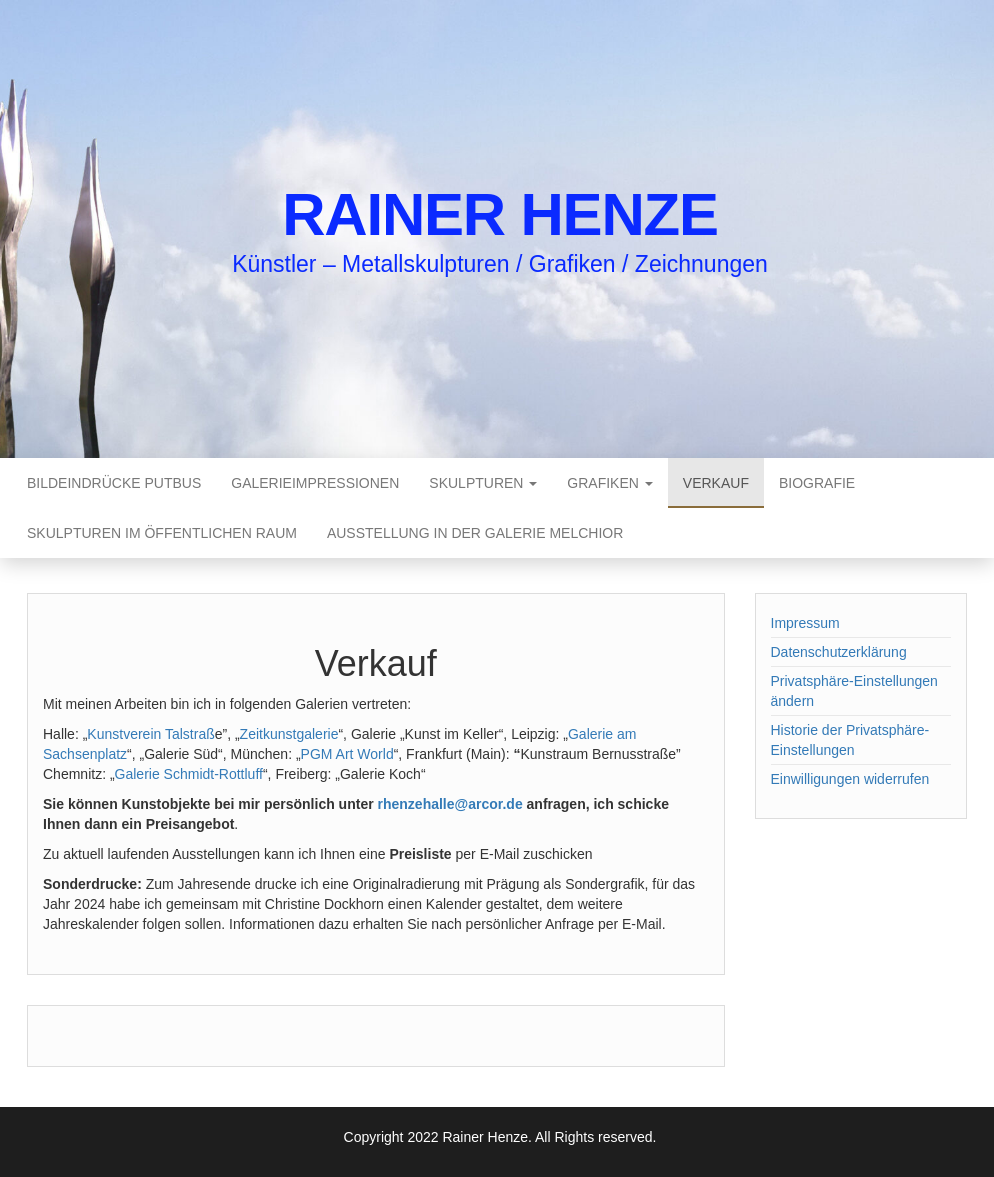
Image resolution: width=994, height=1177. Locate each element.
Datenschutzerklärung (839, 652)
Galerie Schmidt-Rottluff (189, 774)
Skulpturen (483, 483)
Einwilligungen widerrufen (850, 779)
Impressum (805, 623)
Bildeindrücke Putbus (114, 483)
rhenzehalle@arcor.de (450, 804)
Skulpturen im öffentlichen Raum (162, 533)
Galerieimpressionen (315, 483)
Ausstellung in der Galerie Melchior (475, 533)
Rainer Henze (500, 214)
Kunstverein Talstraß (150, 734)
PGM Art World (347, 754)
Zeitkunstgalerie (289, 734)
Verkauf (716, 483)
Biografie (817, 483)
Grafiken (609, 483)
